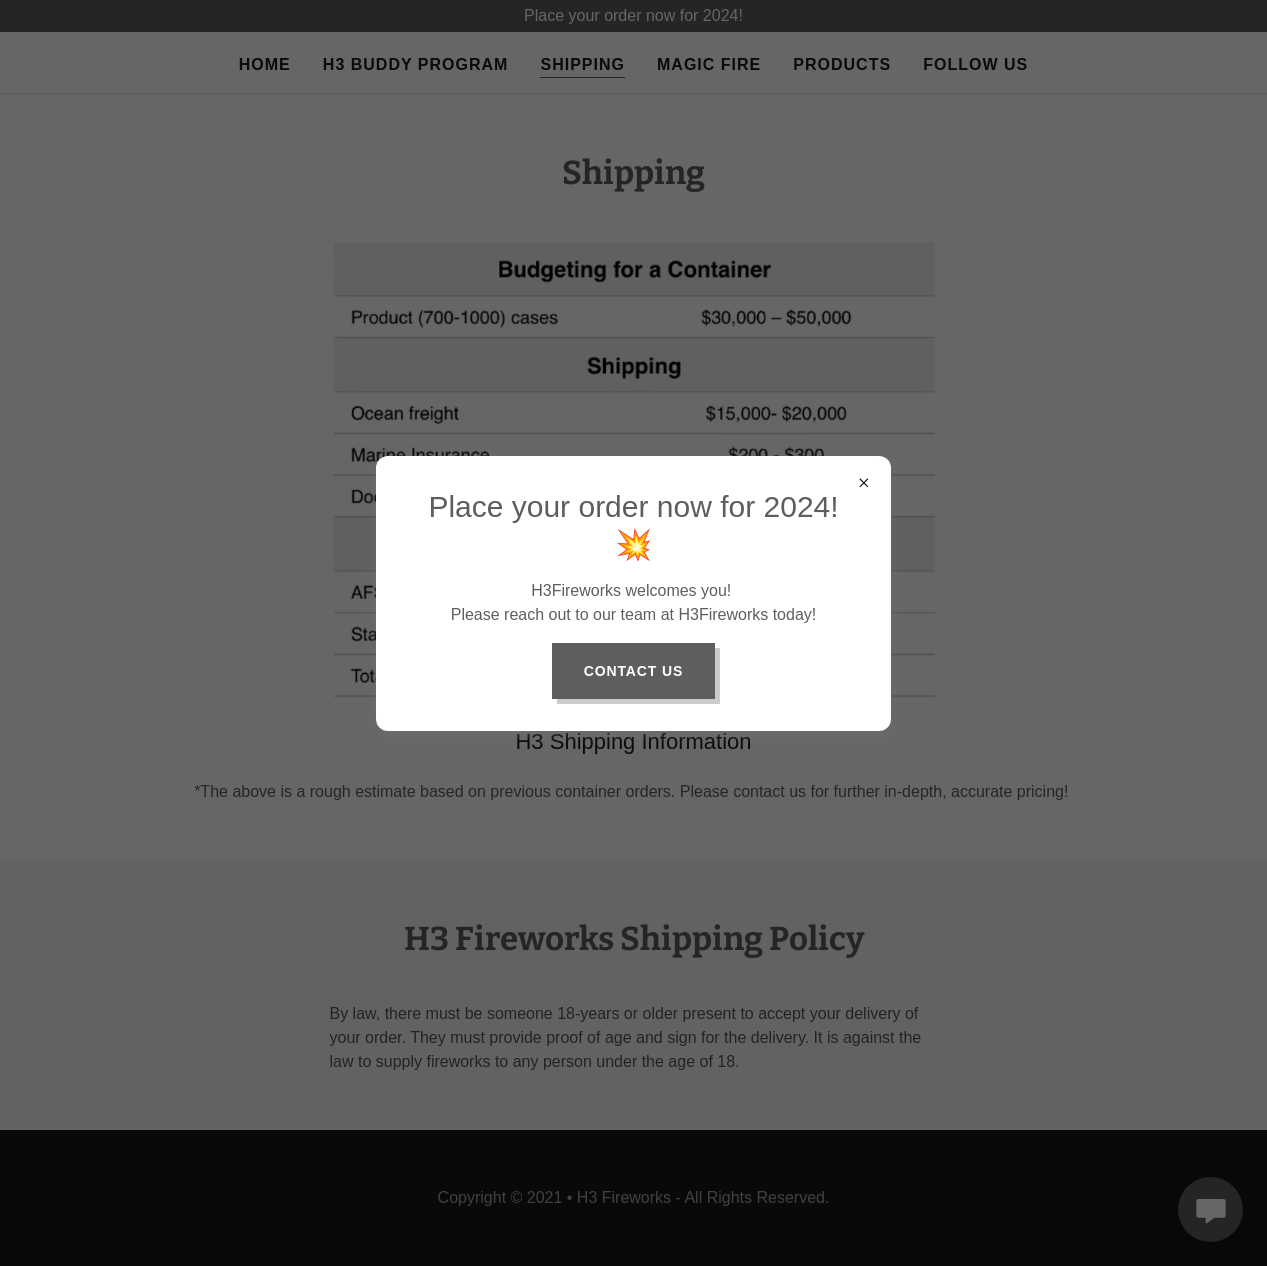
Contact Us (634, 671)
